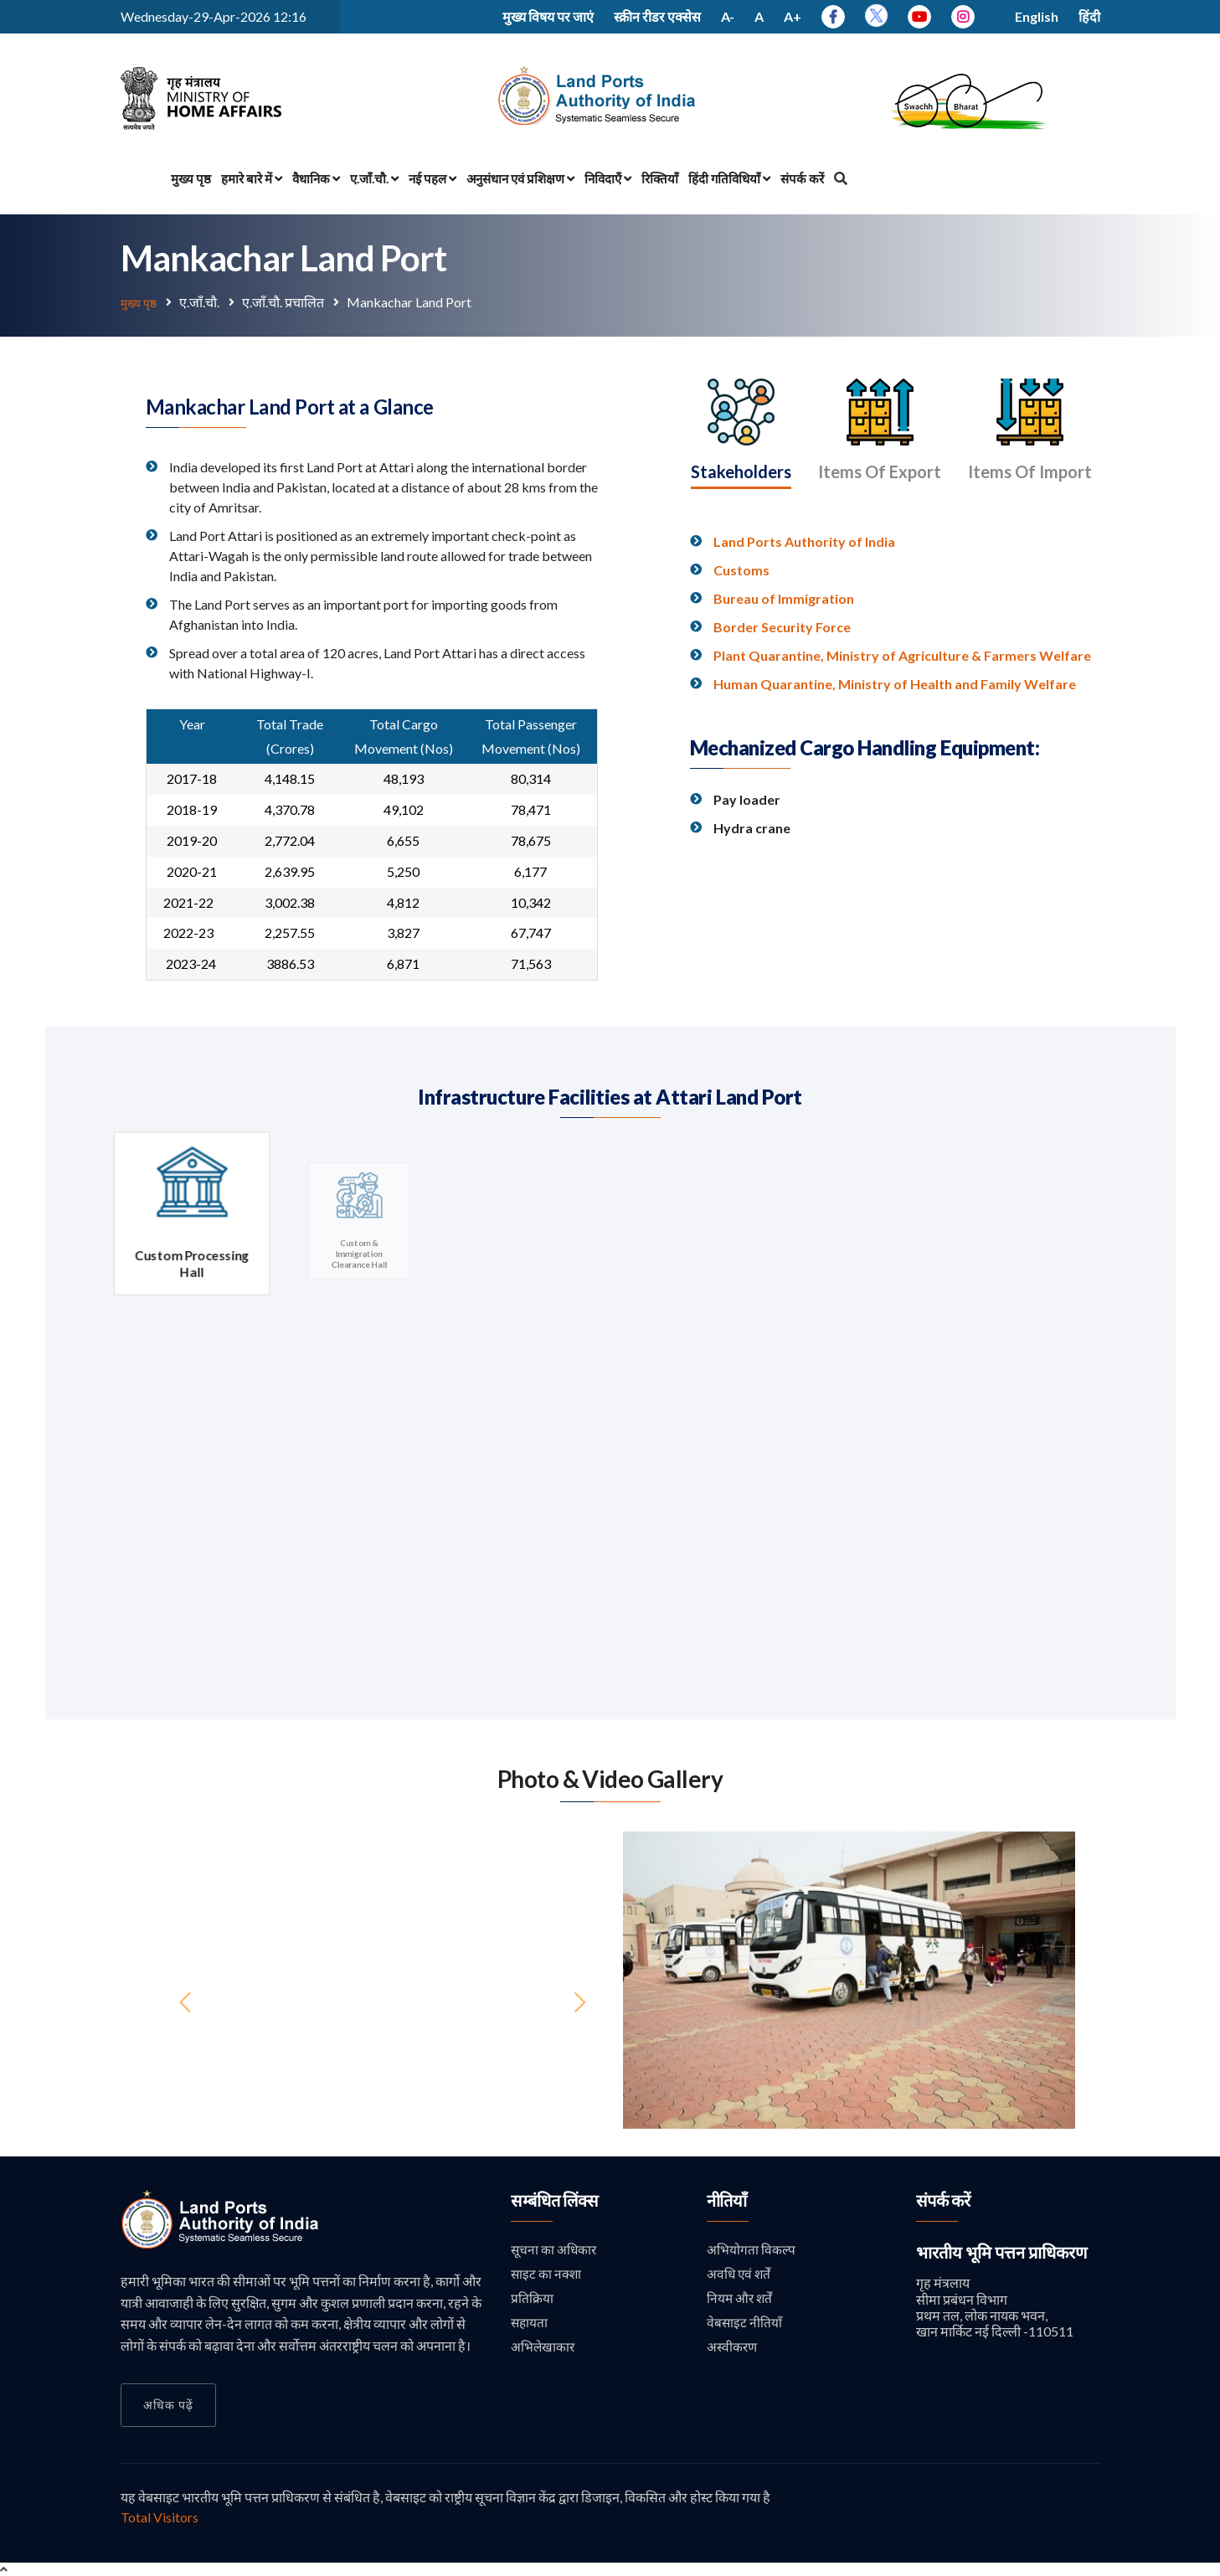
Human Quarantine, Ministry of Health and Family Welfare (894, 778)
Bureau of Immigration (783, 692)
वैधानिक (316, 178)
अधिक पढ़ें (168, 2404)
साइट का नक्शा (547, 2274)
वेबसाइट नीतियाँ (745, 2324)
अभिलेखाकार (543, 2349)
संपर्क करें (802, 178)
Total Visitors (159, 2516)
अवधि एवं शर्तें (740, 2274)
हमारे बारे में (251, 178)
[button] (657, 1979)
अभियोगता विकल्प (751, 2249)
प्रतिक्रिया (532, 2299)
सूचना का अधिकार (555, 2249)
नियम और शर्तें (741, 2299)
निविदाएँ (607, 178)
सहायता (530, 2324)
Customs (741, 664)
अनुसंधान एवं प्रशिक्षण (520, 178)
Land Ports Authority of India (804, 635)
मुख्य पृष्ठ (191, 178)
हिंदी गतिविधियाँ (729, 178)
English (1036, 16)
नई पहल (432, 178)
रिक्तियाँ (659, 178)
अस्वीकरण (733, 2349)
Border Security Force (782, 721)
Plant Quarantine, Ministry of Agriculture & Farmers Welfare (902, 749)
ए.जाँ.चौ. (374, 178)
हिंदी (1089, 16)
